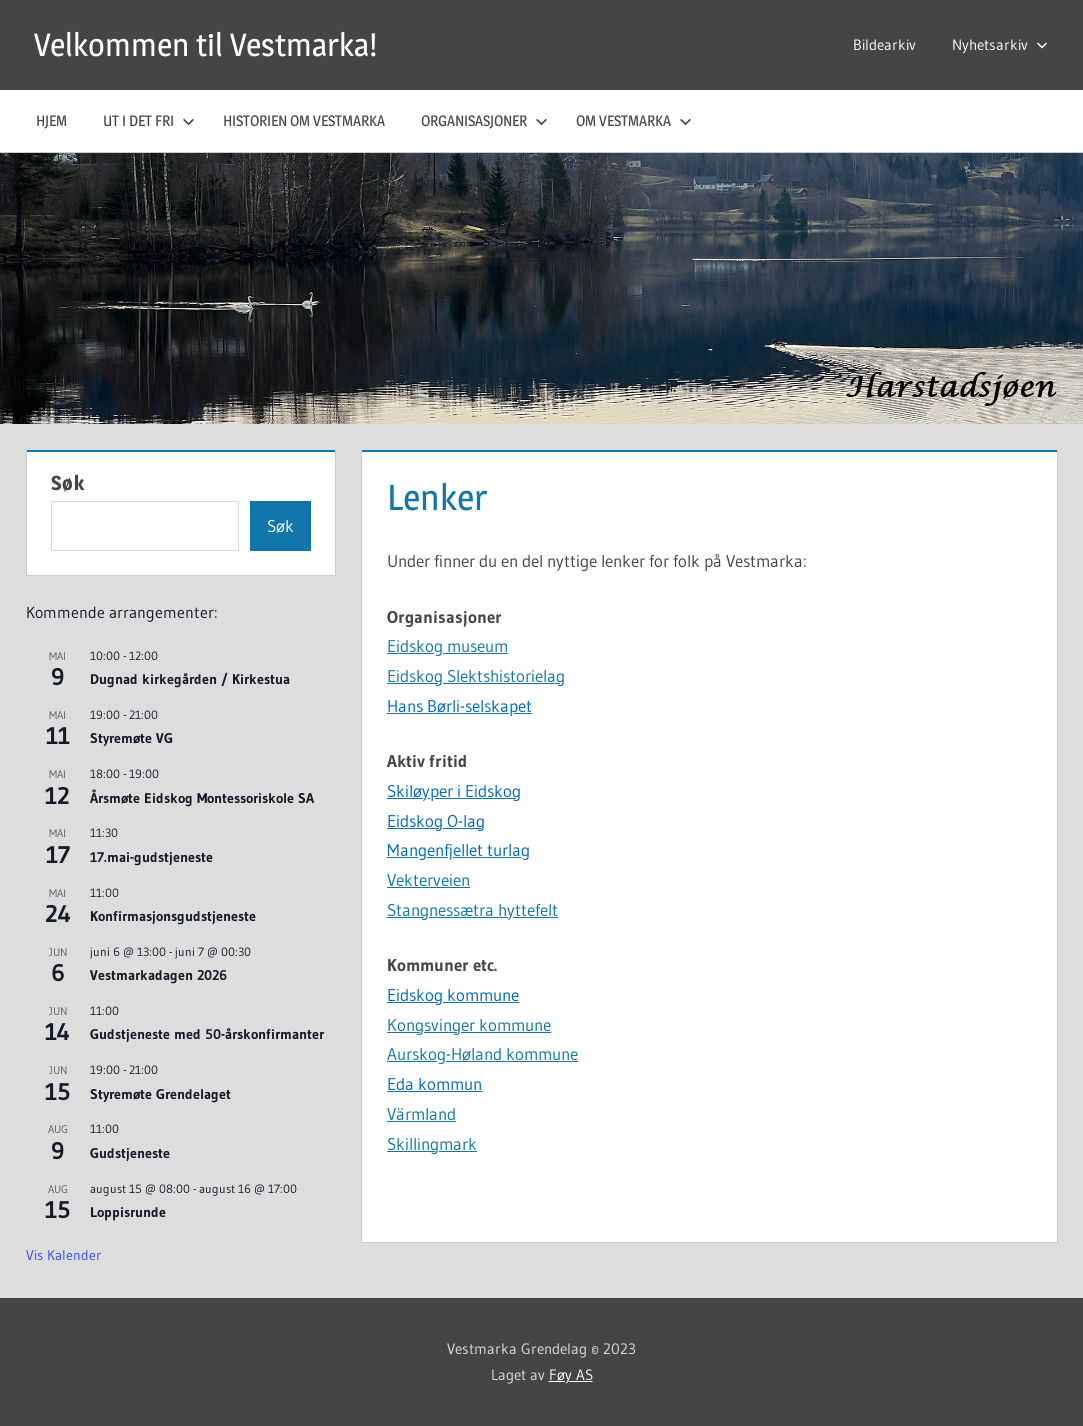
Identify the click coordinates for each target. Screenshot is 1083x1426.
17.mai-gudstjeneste (151, 857)
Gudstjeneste (130, 1153)
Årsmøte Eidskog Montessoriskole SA (202, 798)
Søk (68, 483)
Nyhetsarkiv (1000, 44)
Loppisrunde (128, 1212)
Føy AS (571, 1374)
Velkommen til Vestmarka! (205, 44)
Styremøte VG (131, 738)
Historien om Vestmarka (304, 120)
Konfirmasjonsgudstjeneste (173, 916)
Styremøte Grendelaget (160, 1094)
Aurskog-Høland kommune (482, 1053)
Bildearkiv (884, 44)
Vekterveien (428, 879)
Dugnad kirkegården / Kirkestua (190, 679)
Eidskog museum (447, 645)
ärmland (426, 1113)
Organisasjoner (484, 120)
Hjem (51, 120)
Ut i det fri (149, 120)
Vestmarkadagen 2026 (158, 975)
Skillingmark (432, 1143)
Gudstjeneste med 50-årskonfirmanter (207, 1034)
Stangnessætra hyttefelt (472, 909)
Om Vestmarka (634, 120)
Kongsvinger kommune (469, 1024)
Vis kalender (63, 1255)
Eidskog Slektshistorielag (476, 675)
